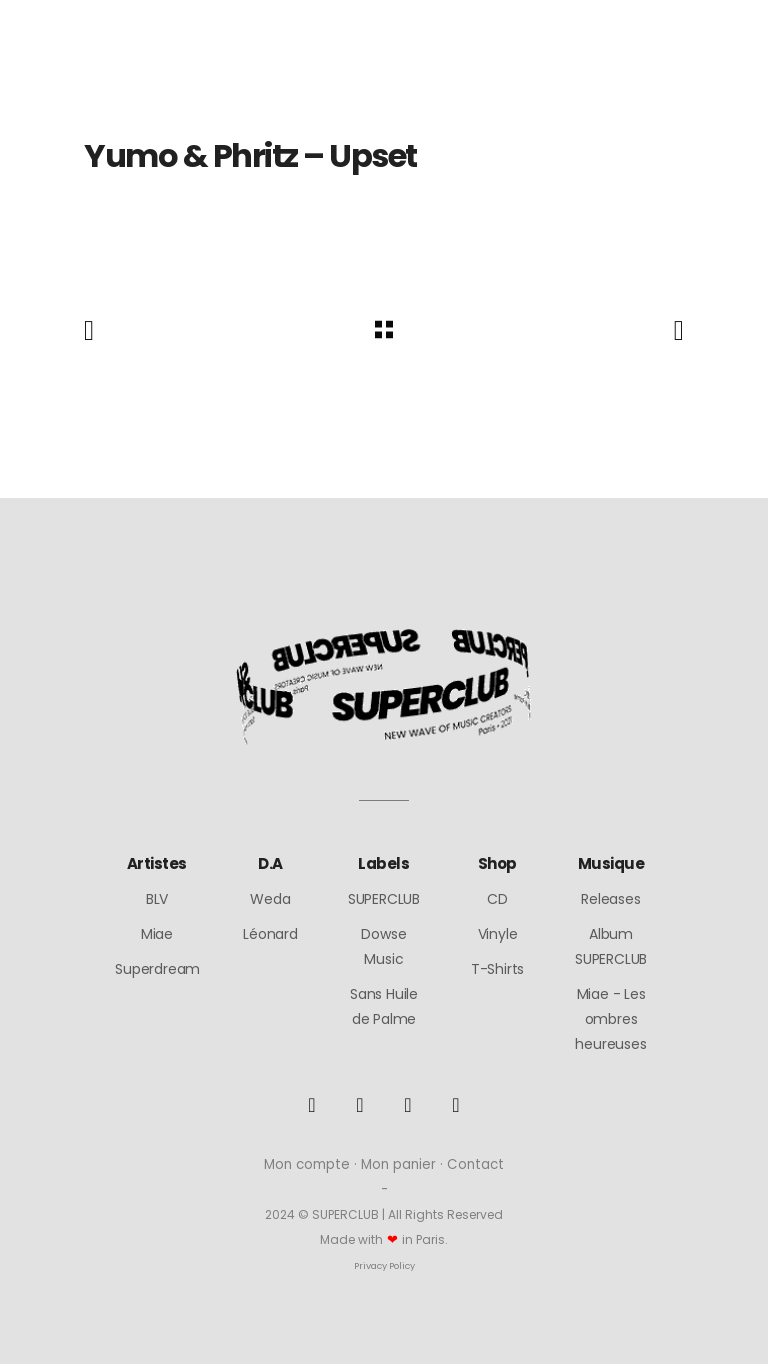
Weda (270, 899)
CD (497, 899)
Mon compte (307, 1164)
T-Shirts (497, 969)
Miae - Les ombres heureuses (610, 1019)
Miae (157, 934)
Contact (475, 1164)
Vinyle (498, 934)
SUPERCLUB (384, 899)
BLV (157, 899)
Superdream (157, 969)
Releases (610, 899)
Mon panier (398, 1164)
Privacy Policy (384, 1265)
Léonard (270, 934)
